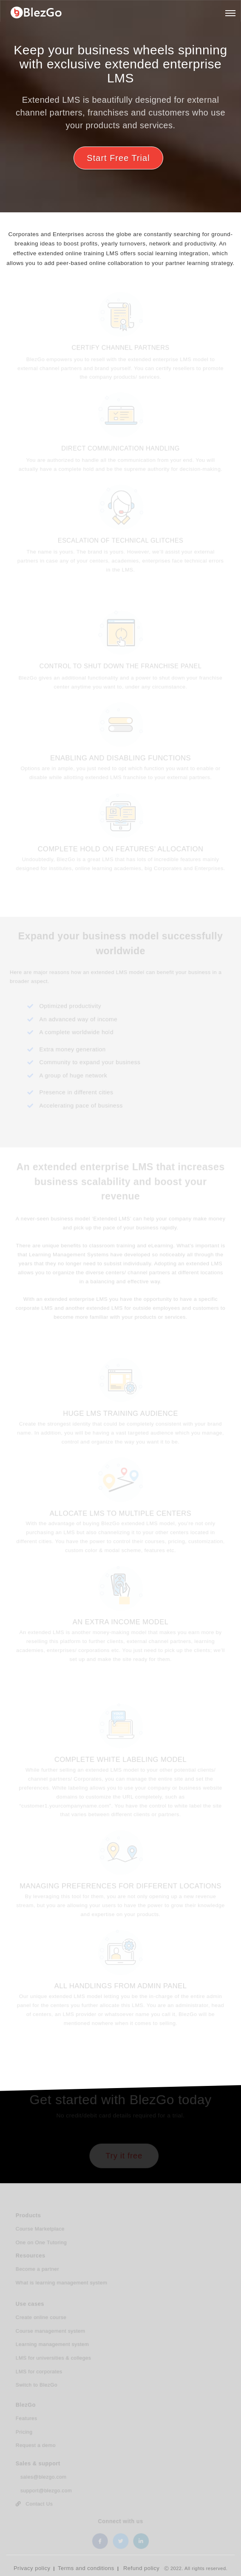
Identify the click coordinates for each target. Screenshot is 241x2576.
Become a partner (38, 2270)
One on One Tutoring (42, 2243)
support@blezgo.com (45, 2491)
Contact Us (35, 2505)
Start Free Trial (118, 158)
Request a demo (37, 2446)
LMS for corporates (40, 2372)
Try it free (124, 2156)
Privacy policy (32, 2568)
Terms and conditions (86, 2568)
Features (27, 2419)
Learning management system (53, 2345)
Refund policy (141, 2568)
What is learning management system (62, 2283)
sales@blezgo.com (42, 2478)
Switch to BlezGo (37, 2385)
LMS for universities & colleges (54, 2359)
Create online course (42, 2319)
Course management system (51, 2332)
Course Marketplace (41, 2230)
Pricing (25, 2433)
